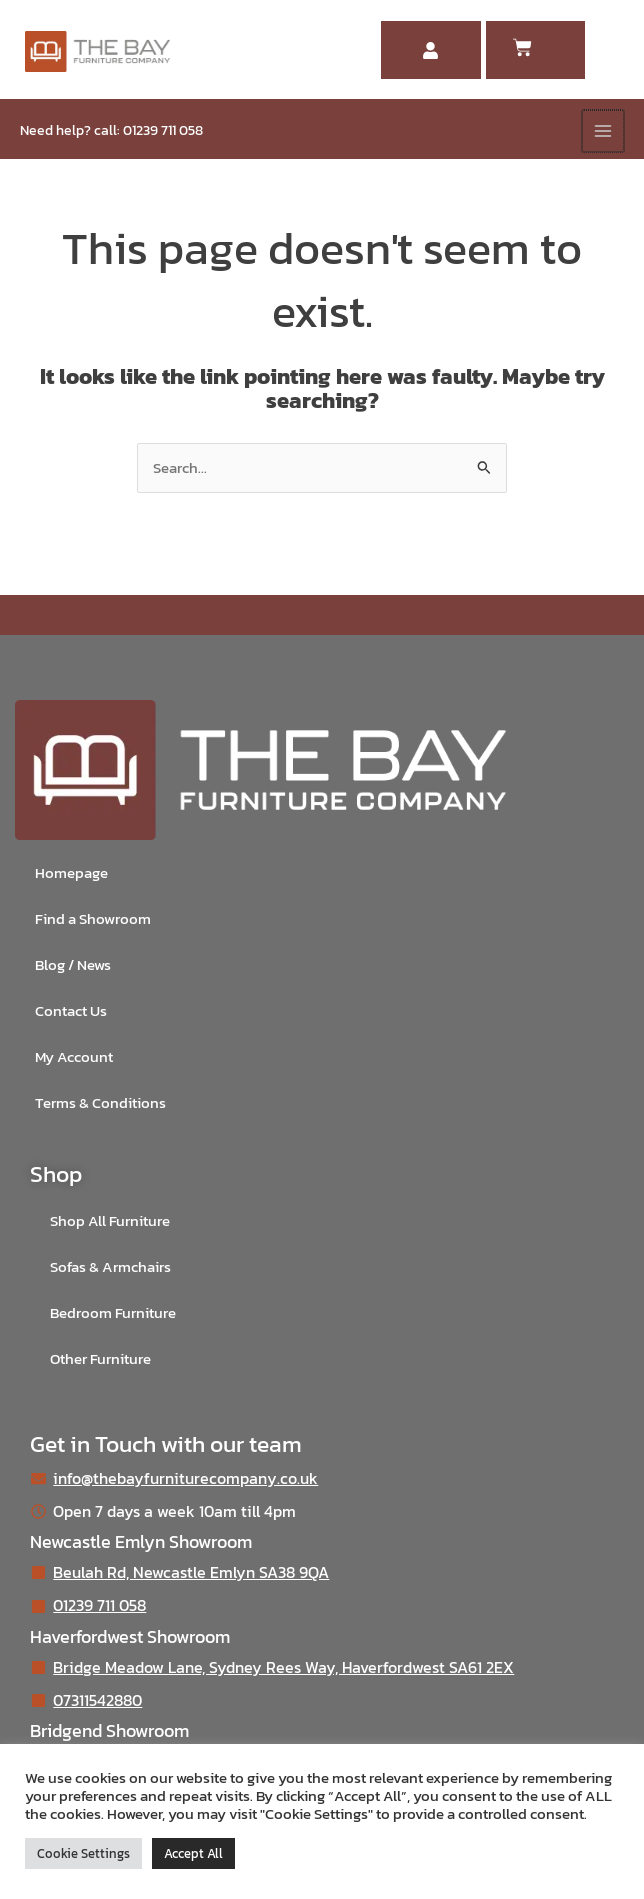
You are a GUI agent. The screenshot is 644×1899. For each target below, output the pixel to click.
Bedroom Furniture (113, 1313)
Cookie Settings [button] (83, 1853)
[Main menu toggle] (603, 131)
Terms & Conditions (100, 1103)
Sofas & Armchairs (110, 1267)
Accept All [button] (193, 1853)
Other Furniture (100, 1359)
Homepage (71, 873)
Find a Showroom (93, 919)
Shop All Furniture (110, 1221)
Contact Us (71, 1011)
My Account (74, 1057)
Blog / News (73, 965)
